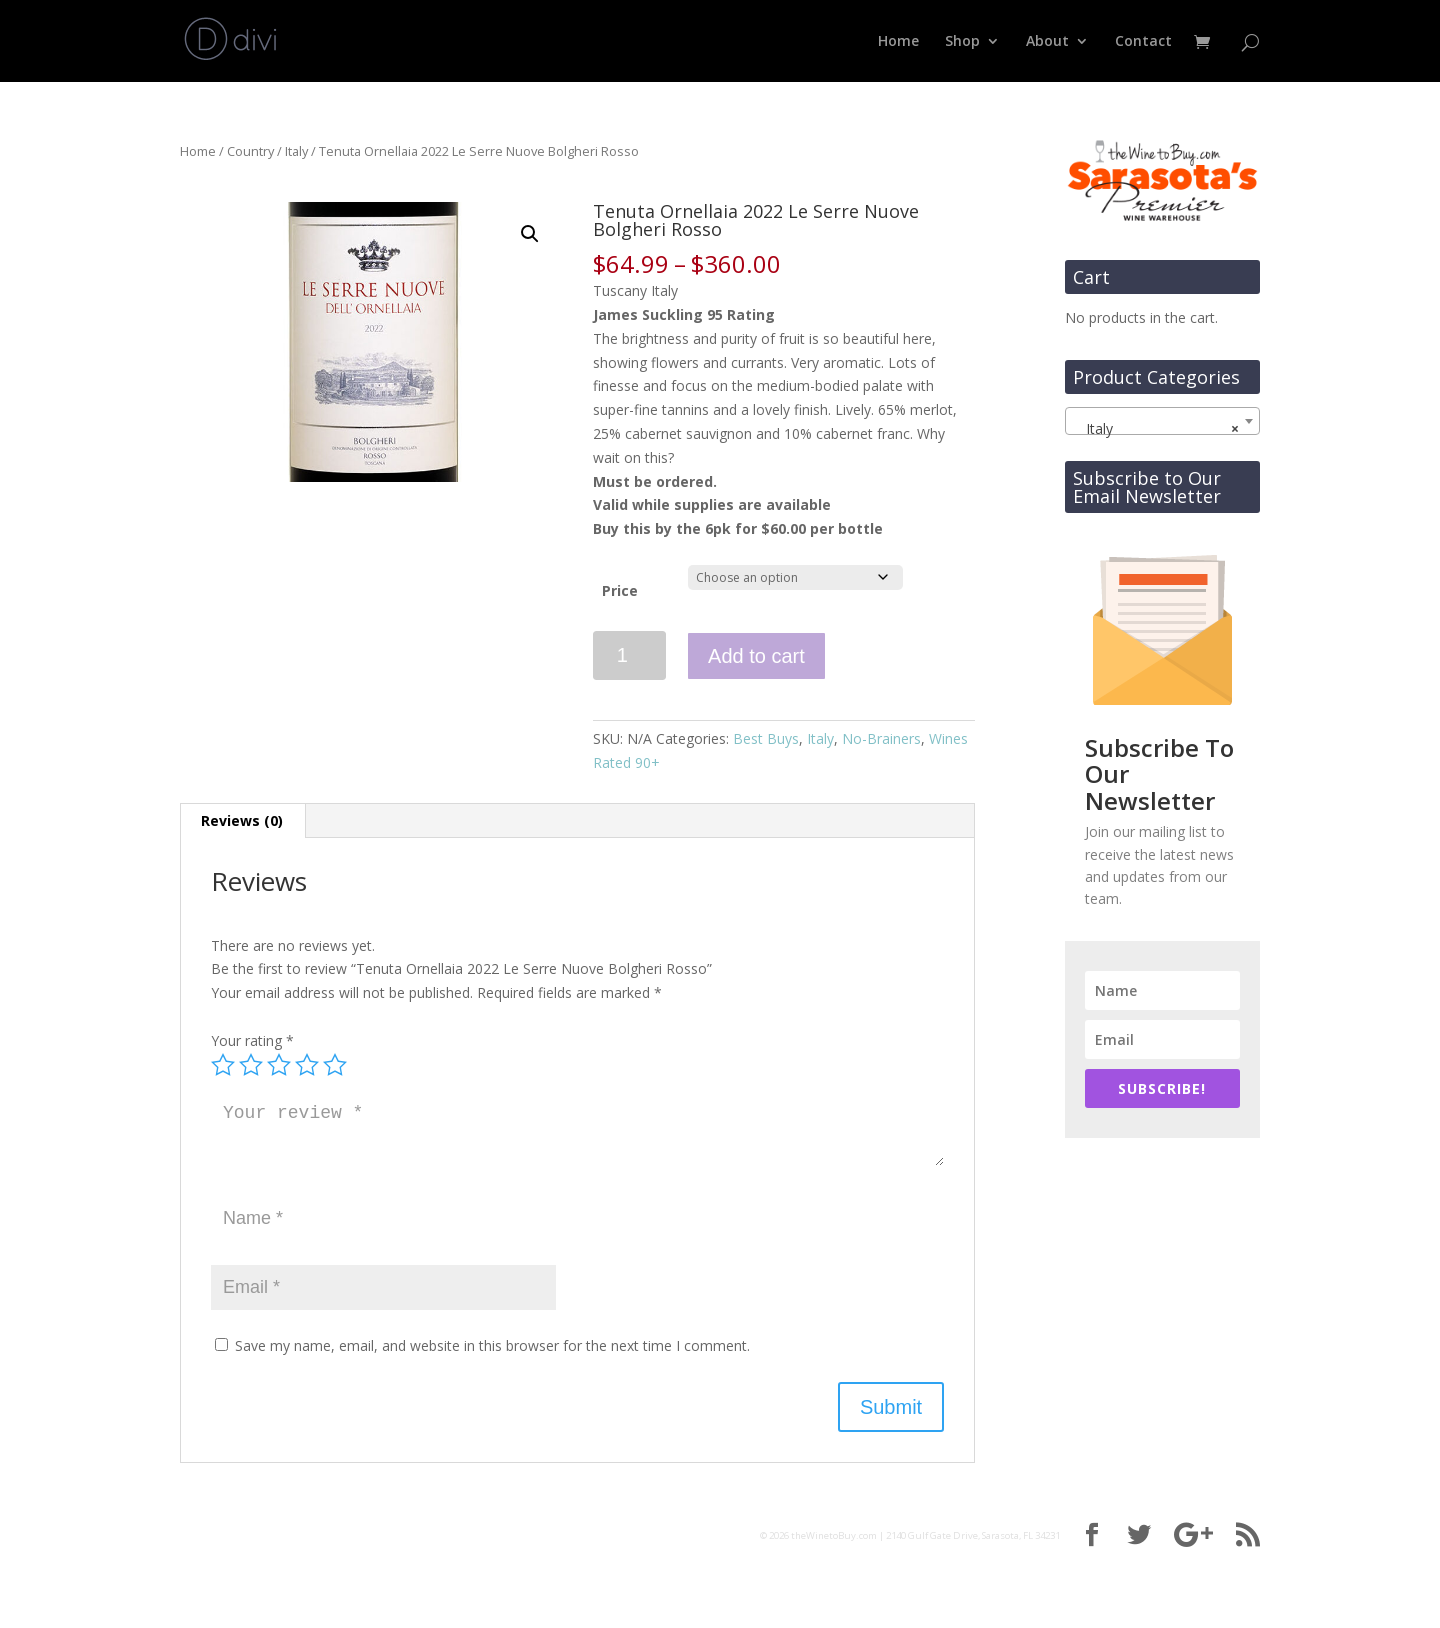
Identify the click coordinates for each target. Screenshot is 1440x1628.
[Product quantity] (629, 655)
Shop (962, 42)
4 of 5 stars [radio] (307, 1065)
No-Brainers (881, 738)
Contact (1143, 42)
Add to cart (756, 656)
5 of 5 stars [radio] (335, 1065)
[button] (530, 234)
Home (898, 42)
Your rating (252, 1040)
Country (250, 151)
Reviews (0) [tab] (242, 820)
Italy (296, 151)
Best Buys (766, 738)
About (1047, 42)
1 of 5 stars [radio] (223, 1065)
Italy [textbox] (1156, 429)
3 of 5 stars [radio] (279, 1065)
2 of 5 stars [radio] (251, 1065)
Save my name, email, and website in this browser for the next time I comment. (492, 1345)
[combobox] (1162, 421)
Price (620, 590)
